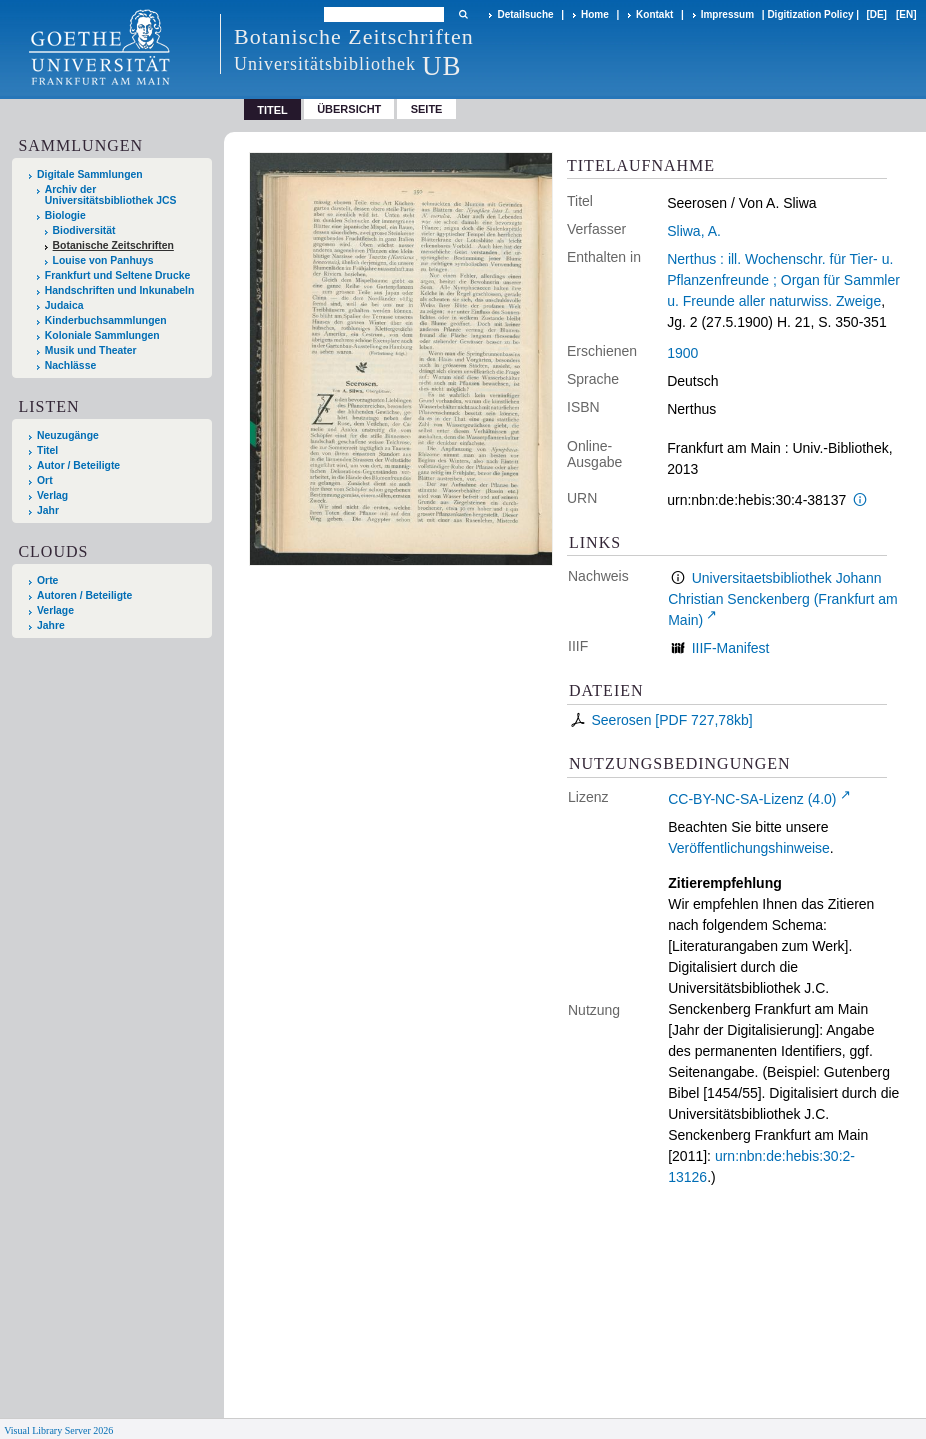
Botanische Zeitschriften (113, 245)
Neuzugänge (68, 435)
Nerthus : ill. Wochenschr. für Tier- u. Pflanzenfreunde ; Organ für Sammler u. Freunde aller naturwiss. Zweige (783, 280)
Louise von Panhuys (103, 260)
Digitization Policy (810, 14)
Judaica (64, 305)
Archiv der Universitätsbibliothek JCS (111, 195)
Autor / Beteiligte (78, 465)
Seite (427, 109)
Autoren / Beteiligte (84, 595)
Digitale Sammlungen (90, 174)
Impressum (727, 14)
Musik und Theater (91, 350)
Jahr (48, 510)
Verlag (52, 495)
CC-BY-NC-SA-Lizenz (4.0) (752, 799)
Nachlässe (70, 365)
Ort (45, 480)
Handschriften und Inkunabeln (120, 290)
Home (595, 14)
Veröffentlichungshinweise (749, 848)
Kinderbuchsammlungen (106, 320)
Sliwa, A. (694, 231)
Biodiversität (84, 230)
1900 (682, 353)
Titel (47, 450)
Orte (47, 580)
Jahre (51, 625)
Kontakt (654, 14)
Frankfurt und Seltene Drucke (118, 275)
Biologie (65, 215)
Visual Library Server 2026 (58, 1430)
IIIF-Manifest (731, 648)
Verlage (55, 610)
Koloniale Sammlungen (102, 335)
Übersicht (349, 109)
